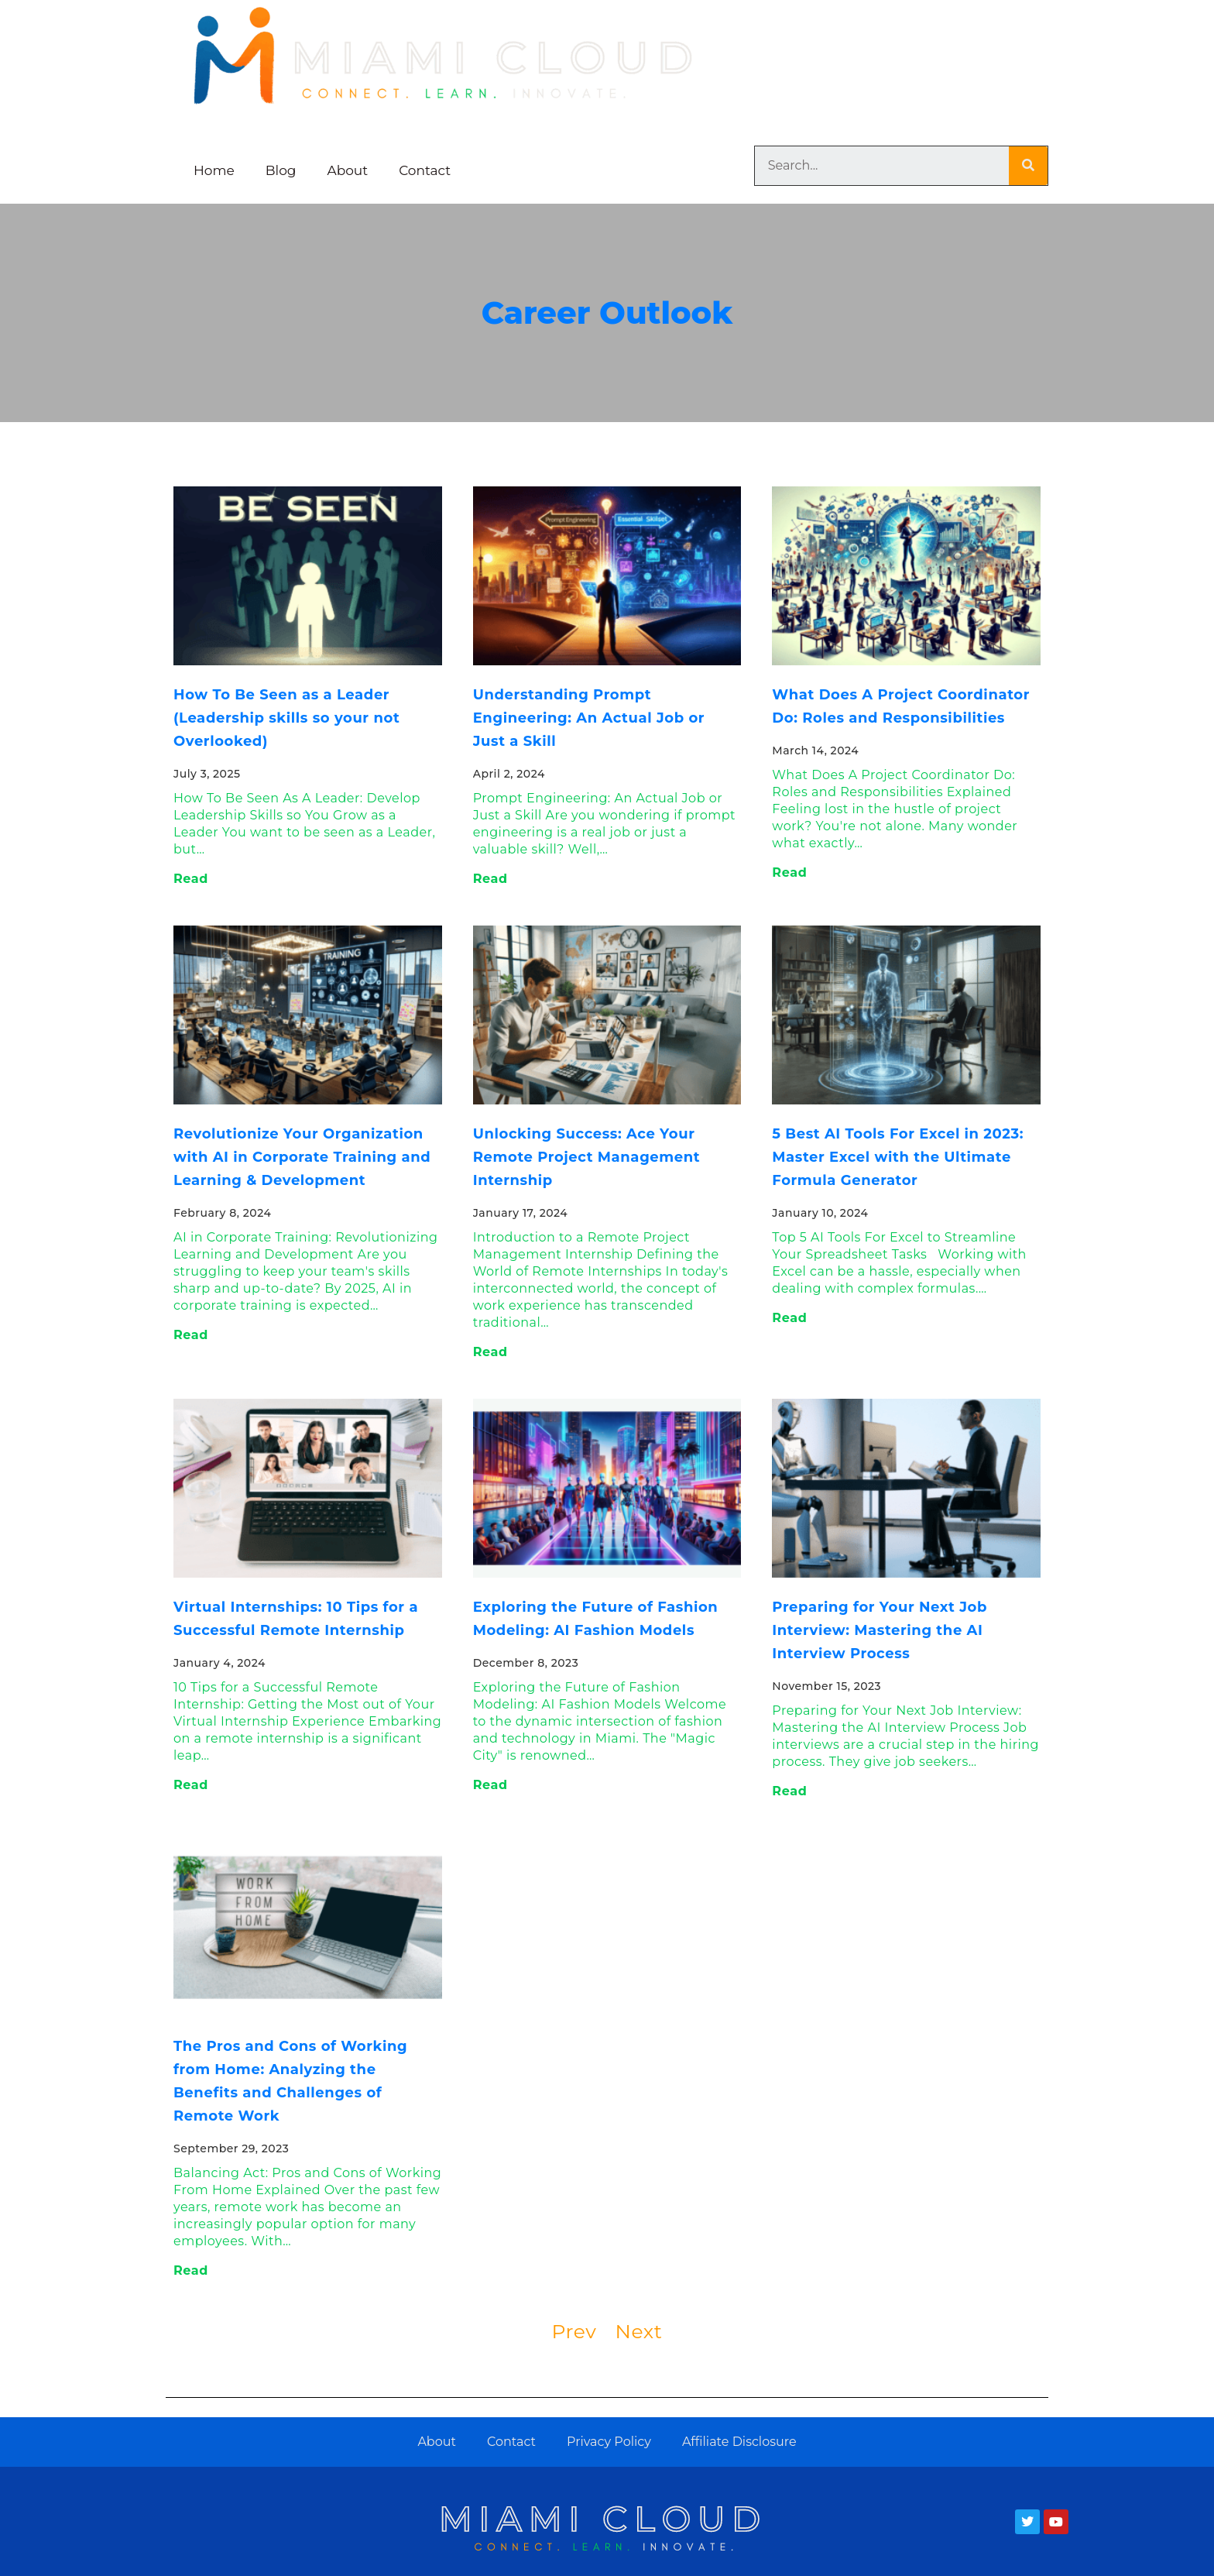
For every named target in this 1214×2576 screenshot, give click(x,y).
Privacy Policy (609, 2441)
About (348, 170)
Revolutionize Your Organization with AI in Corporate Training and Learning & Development (301, 1157)
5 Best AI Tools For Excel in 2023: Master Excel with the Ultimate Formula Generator (898, 1157)
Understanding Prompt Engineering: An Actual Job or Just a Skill (589, 718)
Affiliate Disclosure (739, 2441)
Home (214, 170)
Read (190, 878)
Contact (425, 170)
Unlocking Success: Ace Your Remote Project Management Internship (587, 1157)
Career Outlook (607, 312)
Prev (574, 2331)
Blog (281, 170)
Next (638, 2331)
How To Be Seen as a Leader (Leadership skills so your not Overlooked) (286, 718)
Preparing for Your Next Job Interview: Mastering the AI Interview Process (879, 1630)
